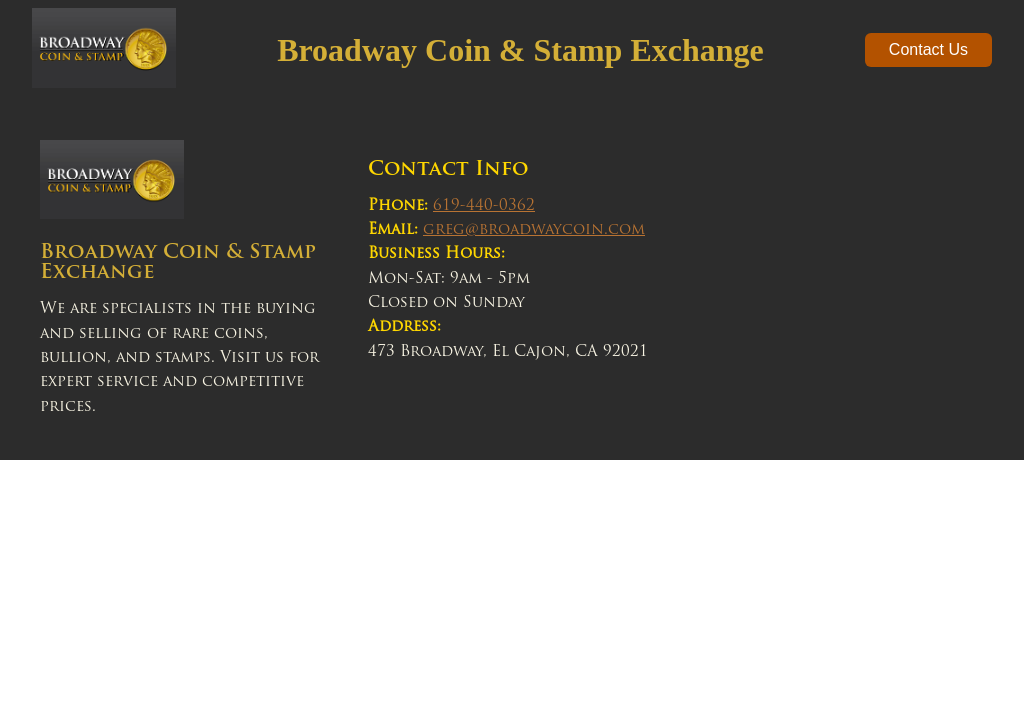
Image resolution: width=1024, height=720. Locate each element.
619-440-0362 (484, 206)
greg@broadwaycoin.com (534, 230)
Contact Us (928, 49)
